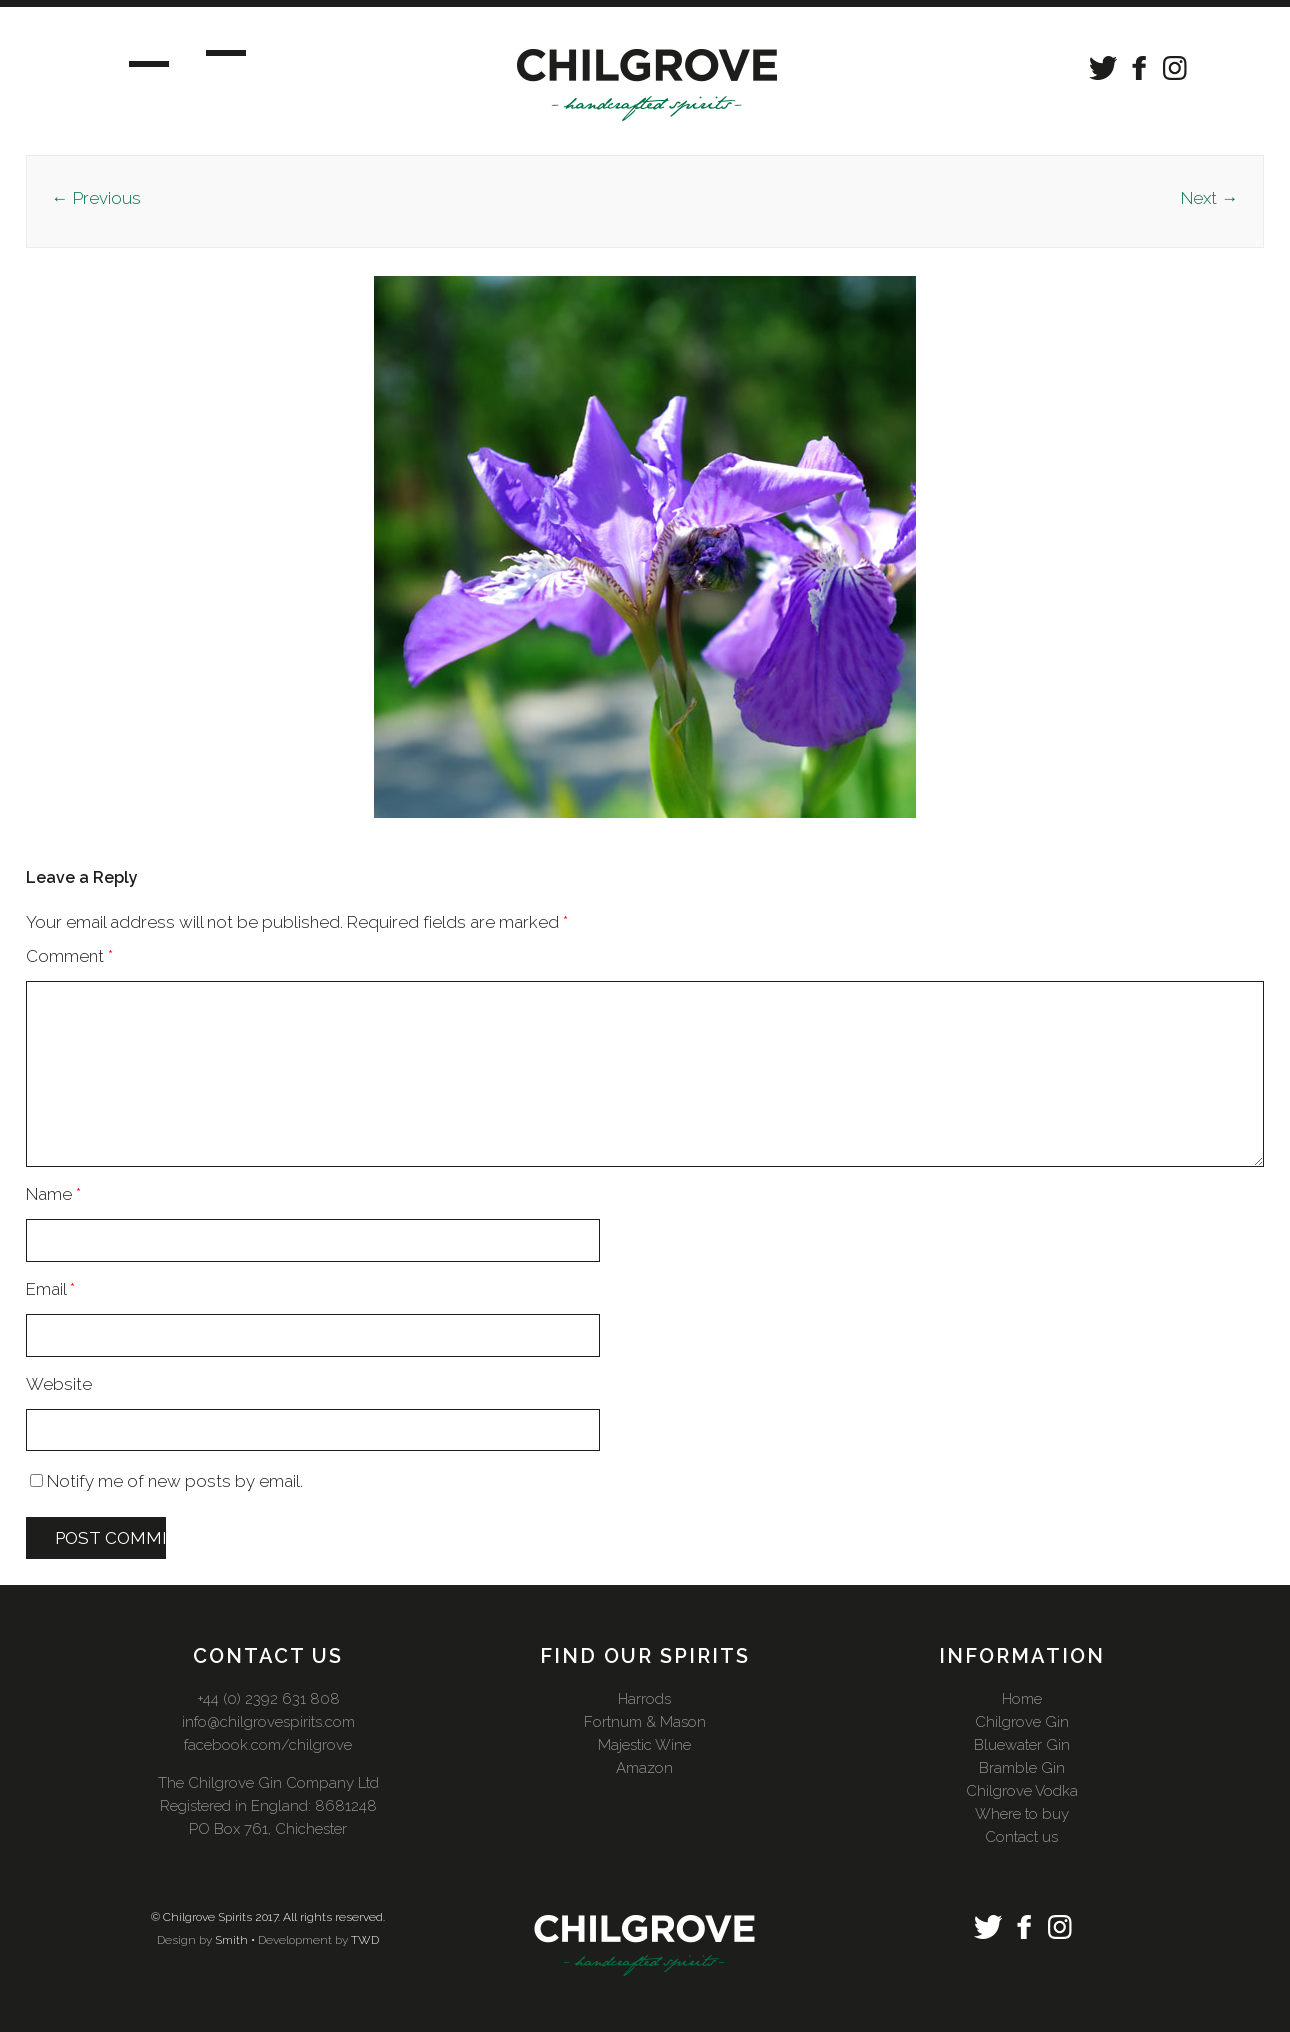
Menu (167, 61)
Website (59, 1384)
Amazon (644, 1768)
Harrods (644, 1699)
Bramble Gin (1022, 1768)
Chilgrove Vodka (1022, 1791)
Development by (303, 1940)
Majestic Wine (644, 1745)
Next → (1209, 198)
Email (50, 1289)
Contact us (1021, 1837)
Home (1022, 1699)
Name (53, 1194)
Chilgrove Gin (1022, 1722)
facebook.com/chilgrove (268, 1745)
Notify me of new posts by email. (175, 1481)
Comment (69, 956)
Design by (184, 1940)
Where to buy (1022, 1814)
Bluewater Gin (1022, 1745)
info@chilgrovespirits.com (268, 1722)
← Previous (96, 198)
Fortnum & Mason (645, 1722)
